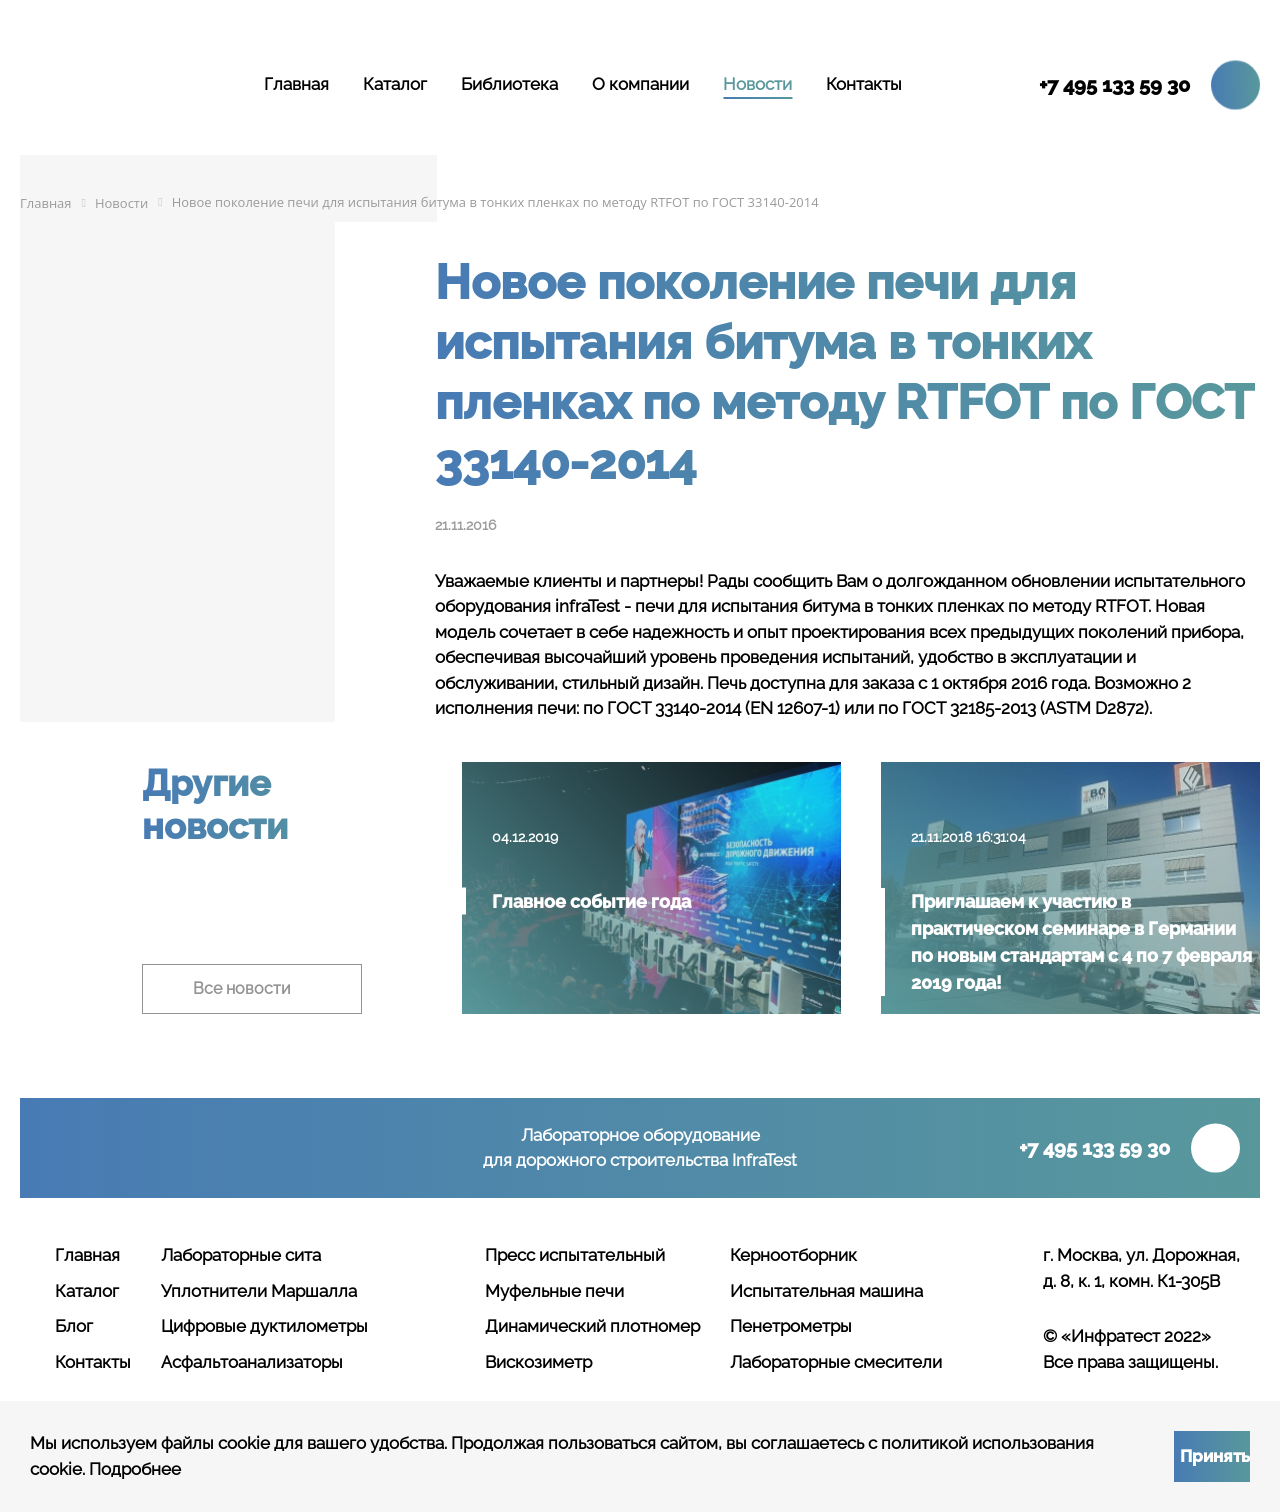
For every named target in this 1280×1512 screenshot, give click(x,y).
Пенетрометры (791, 1326)
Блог (74, 1326)
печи (654, 606)
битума (831, 606)
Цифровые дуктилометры (264, 1326)
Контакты (864, 84)
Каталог (395, 84)
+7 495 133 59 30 (1114, 85)
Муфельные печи (554, 1291)
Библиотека (509, 84)
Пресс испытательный (575, 1255)
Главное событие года (591, 901)
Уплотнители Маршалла (259, 1291)
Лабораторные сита (241, 1255)
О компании (640, 84)
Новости (757, 84)
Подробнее (135, 1469)
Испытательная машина (826, 1291)
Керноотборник (793, 1255)
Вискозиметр (538, 1362)
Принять (1215, 1456)
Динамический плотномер (592, 1326)
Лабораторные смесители (836, 1362)
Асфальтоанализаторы (252, 1362)
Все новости (242, 988)
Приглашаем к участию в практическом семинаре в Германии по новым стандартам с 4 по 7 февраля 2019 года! (1081, 942)
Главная (296, 84)
